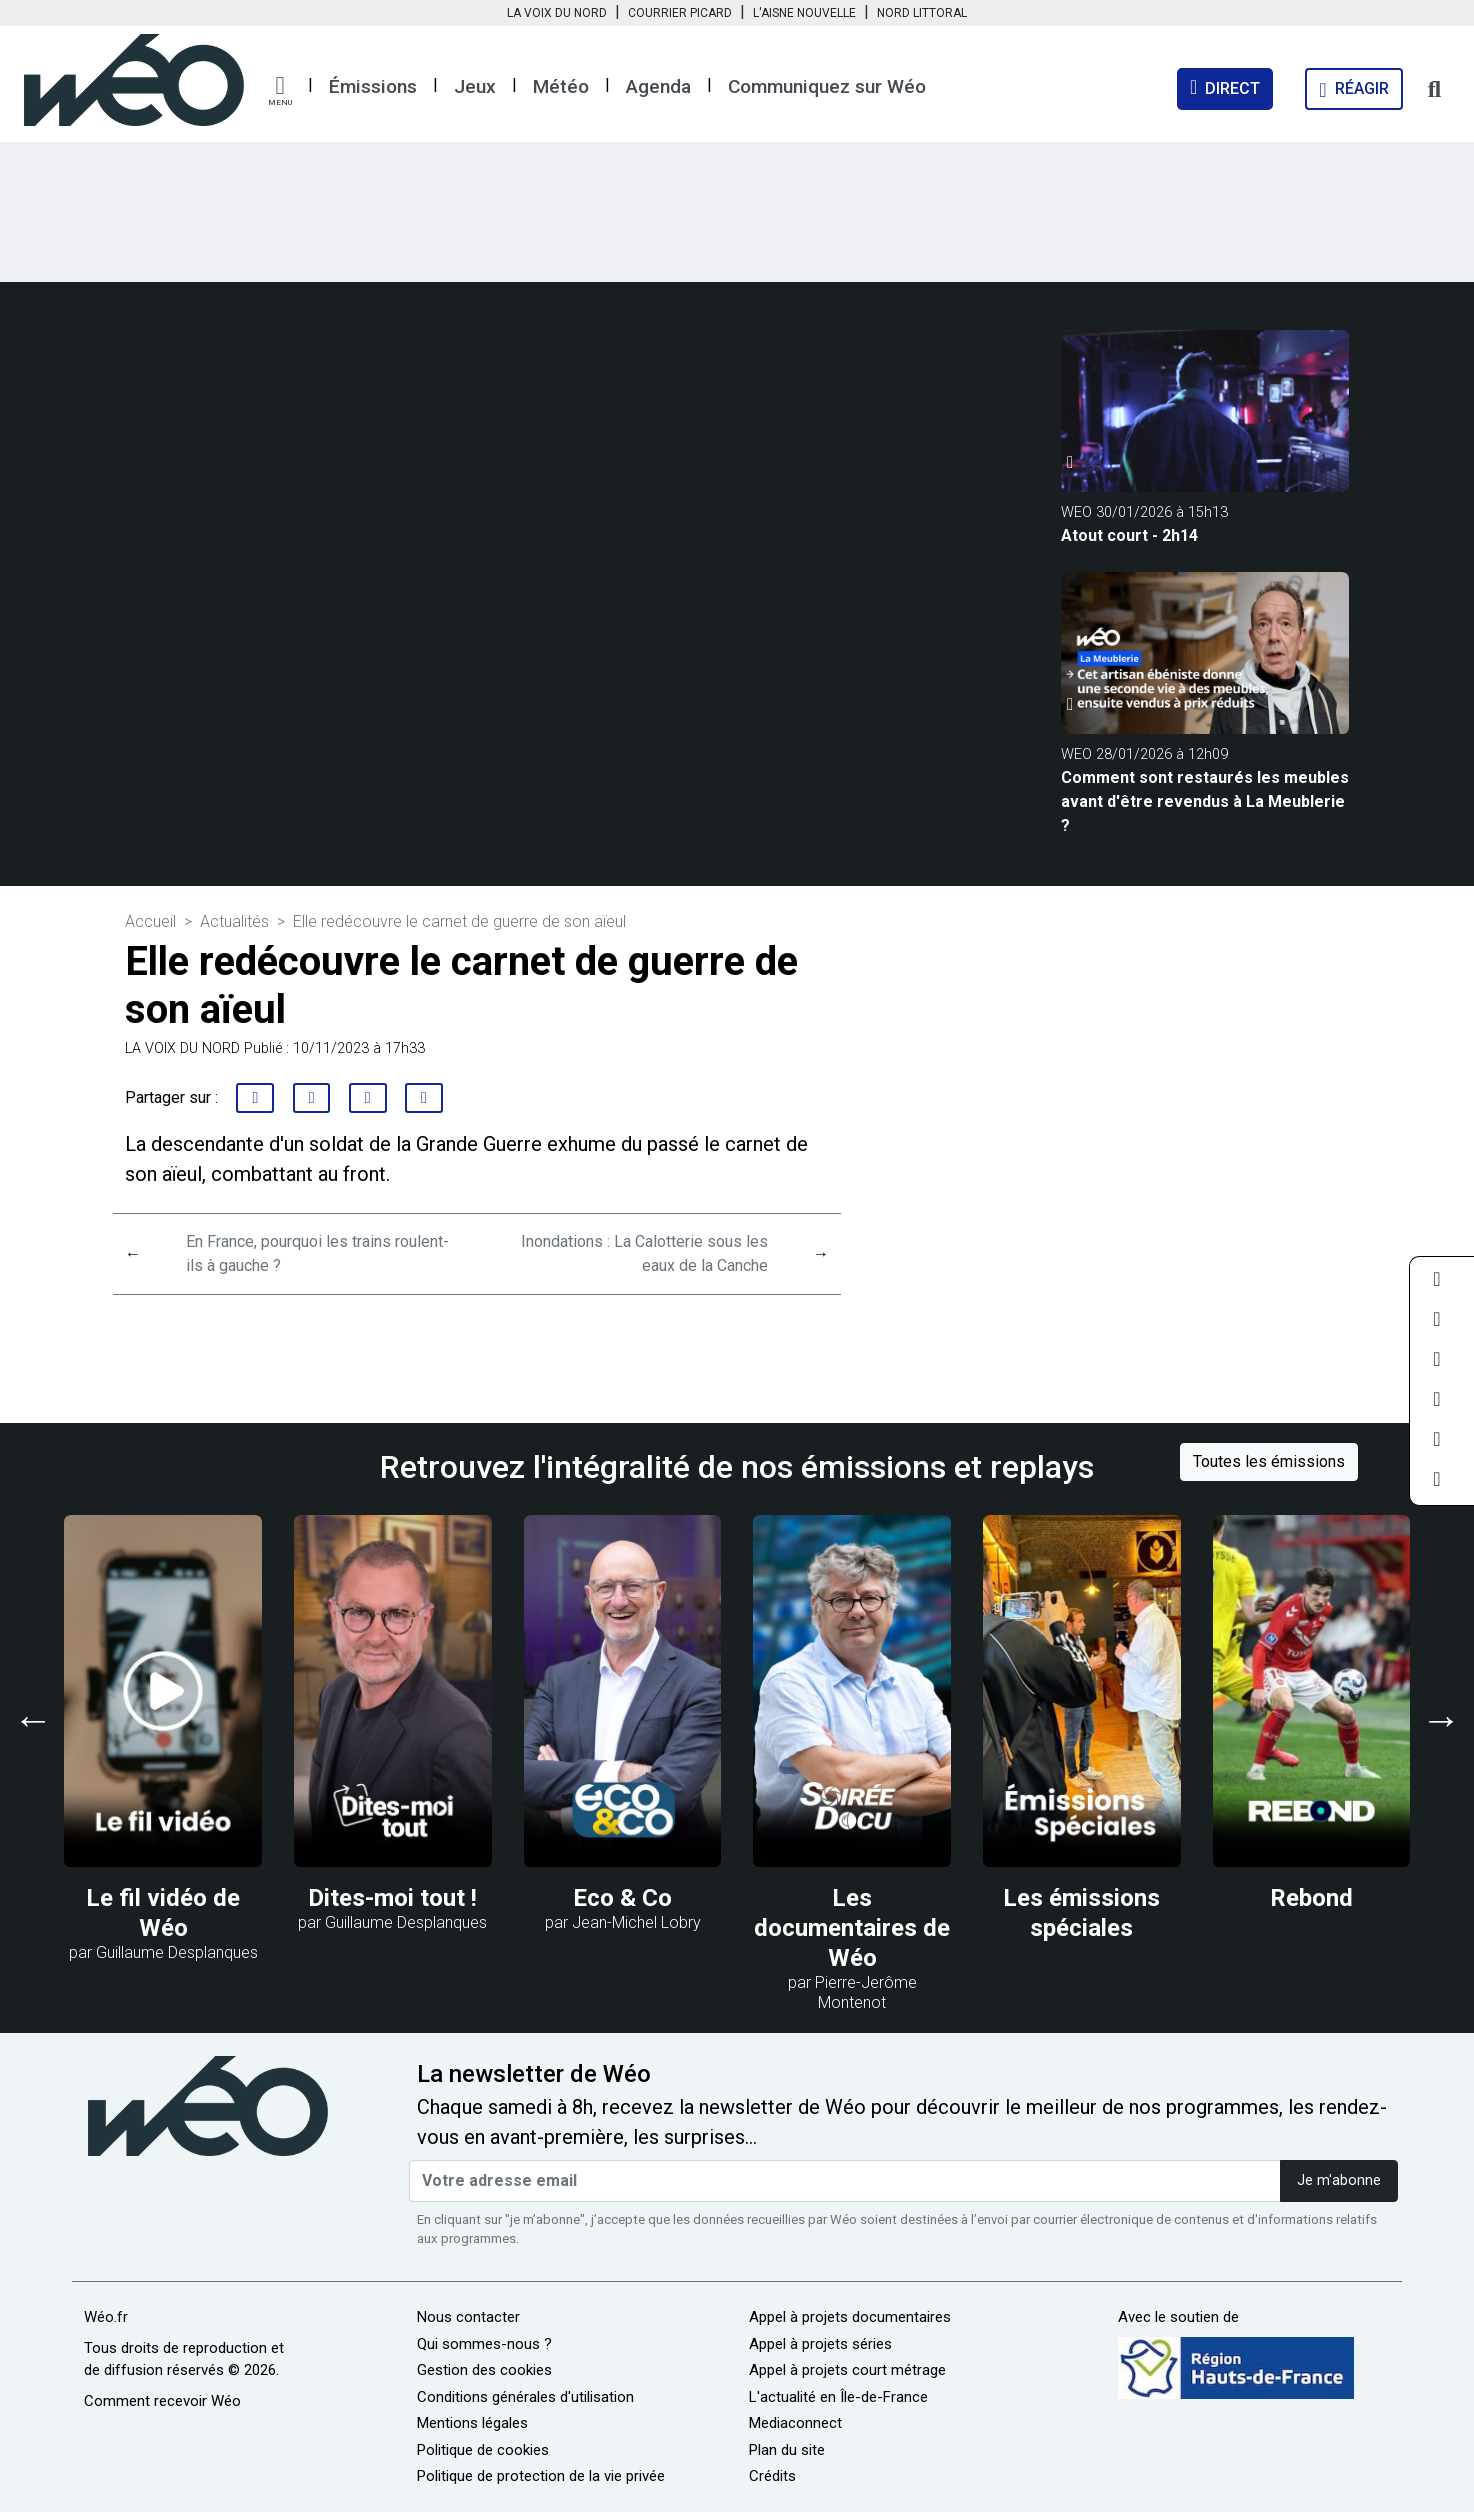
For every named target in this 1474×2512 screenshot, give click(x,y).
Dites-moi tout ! (392, 1898)
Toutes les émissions (1269, 1461)
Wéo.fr (106, 2317)
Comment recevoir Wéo (162, 2401)
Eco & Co (622, 1898)
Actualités (234, 921)
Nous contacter (468, 2317)
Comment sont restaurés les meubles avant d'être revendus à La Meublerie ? (1205, 801)
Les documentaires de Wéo (852, 1928)
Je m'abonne (1339, 2180)
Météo (561, 86)
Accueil (150, 921)
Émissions (373, 86)
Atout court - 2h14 (1129, 535)
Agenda (658, 86)
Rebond (1311, 1898)
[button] (280, 91)
